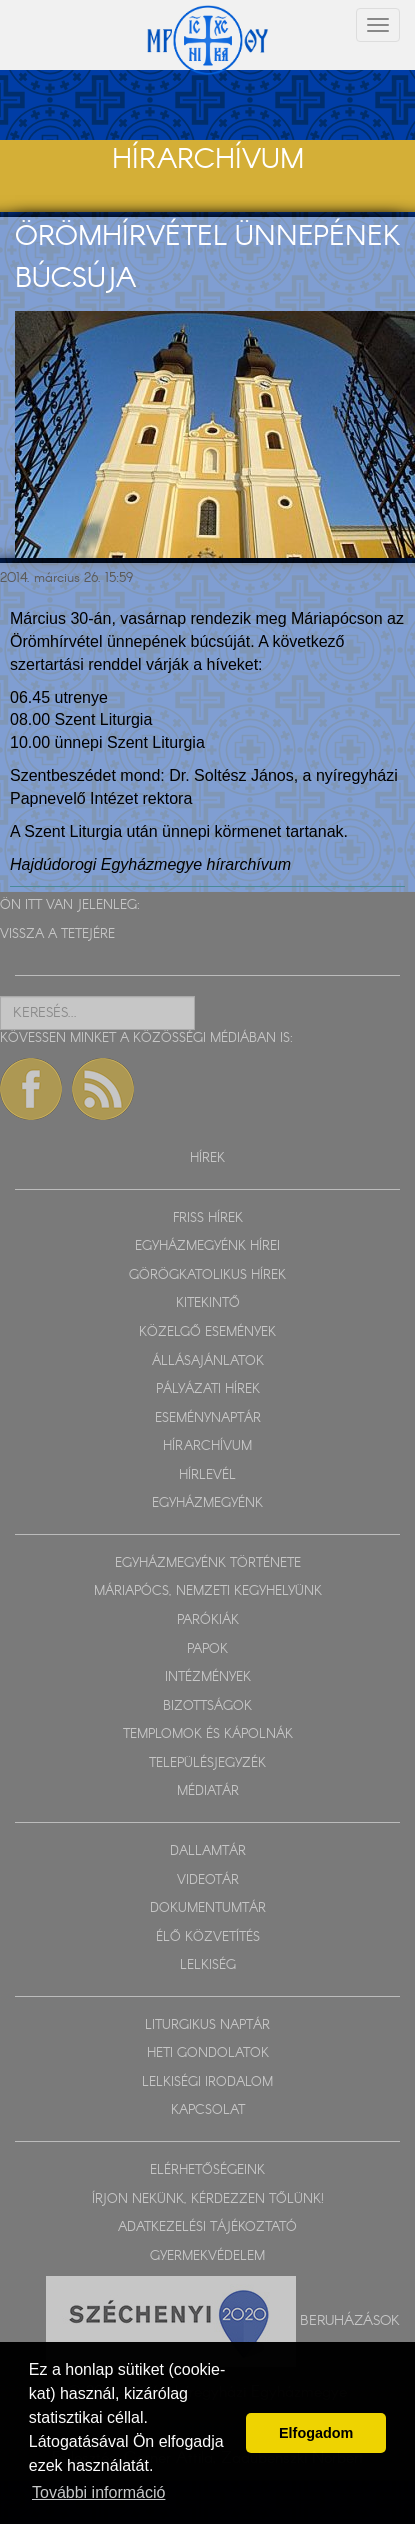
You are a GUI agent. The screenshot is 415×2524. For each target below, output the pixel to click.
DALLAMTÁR (208, 1851)
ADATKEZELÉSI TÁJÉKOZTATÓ (207, 2227)
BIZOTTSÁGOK (207, 1706)
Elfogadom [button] (316, 2433)
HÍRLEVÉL (207, 1475)
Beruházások (350, 2321)
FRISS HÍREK (208, 1218)
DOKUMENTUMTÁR (208, 1908)
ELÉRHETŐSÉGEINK (207, 2170)
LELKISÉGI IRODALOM (207, 2082)
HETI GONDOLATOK (208, 2053)
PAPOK (207, 1649)
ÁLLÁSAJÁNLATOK (208, 1361)
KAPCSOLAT (208, 2110)
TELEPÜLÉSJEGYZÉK (207, 1763)
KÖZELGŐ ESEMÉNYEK (207, 1332)
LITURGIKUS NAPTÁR (207, 2025)
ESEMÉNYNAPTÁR (208, 1418)
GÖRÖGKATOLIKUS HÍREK (207, 1275)
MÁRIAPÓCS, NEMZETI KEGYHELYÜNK (208, 1591)
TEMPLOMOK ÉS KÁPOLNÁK (208, 1734)
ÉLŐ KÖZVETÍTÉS (208, 1937)
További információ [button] (98, 2492)
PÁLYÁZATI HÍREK (208, 1389)
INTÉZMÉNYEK (208, 1677)
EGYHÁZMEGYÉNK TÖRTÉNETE (208, 1563)
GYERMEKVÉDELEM (207, 2256)
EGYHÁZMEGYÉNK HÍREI (207, 1246)
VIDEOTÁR (208, 1880)
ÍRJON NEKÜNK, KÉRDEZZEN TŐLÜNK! (208, 2199)
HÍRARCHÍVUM (207, 1446)
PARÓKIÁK (208, 1620)
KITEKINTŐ (208, 1303)
